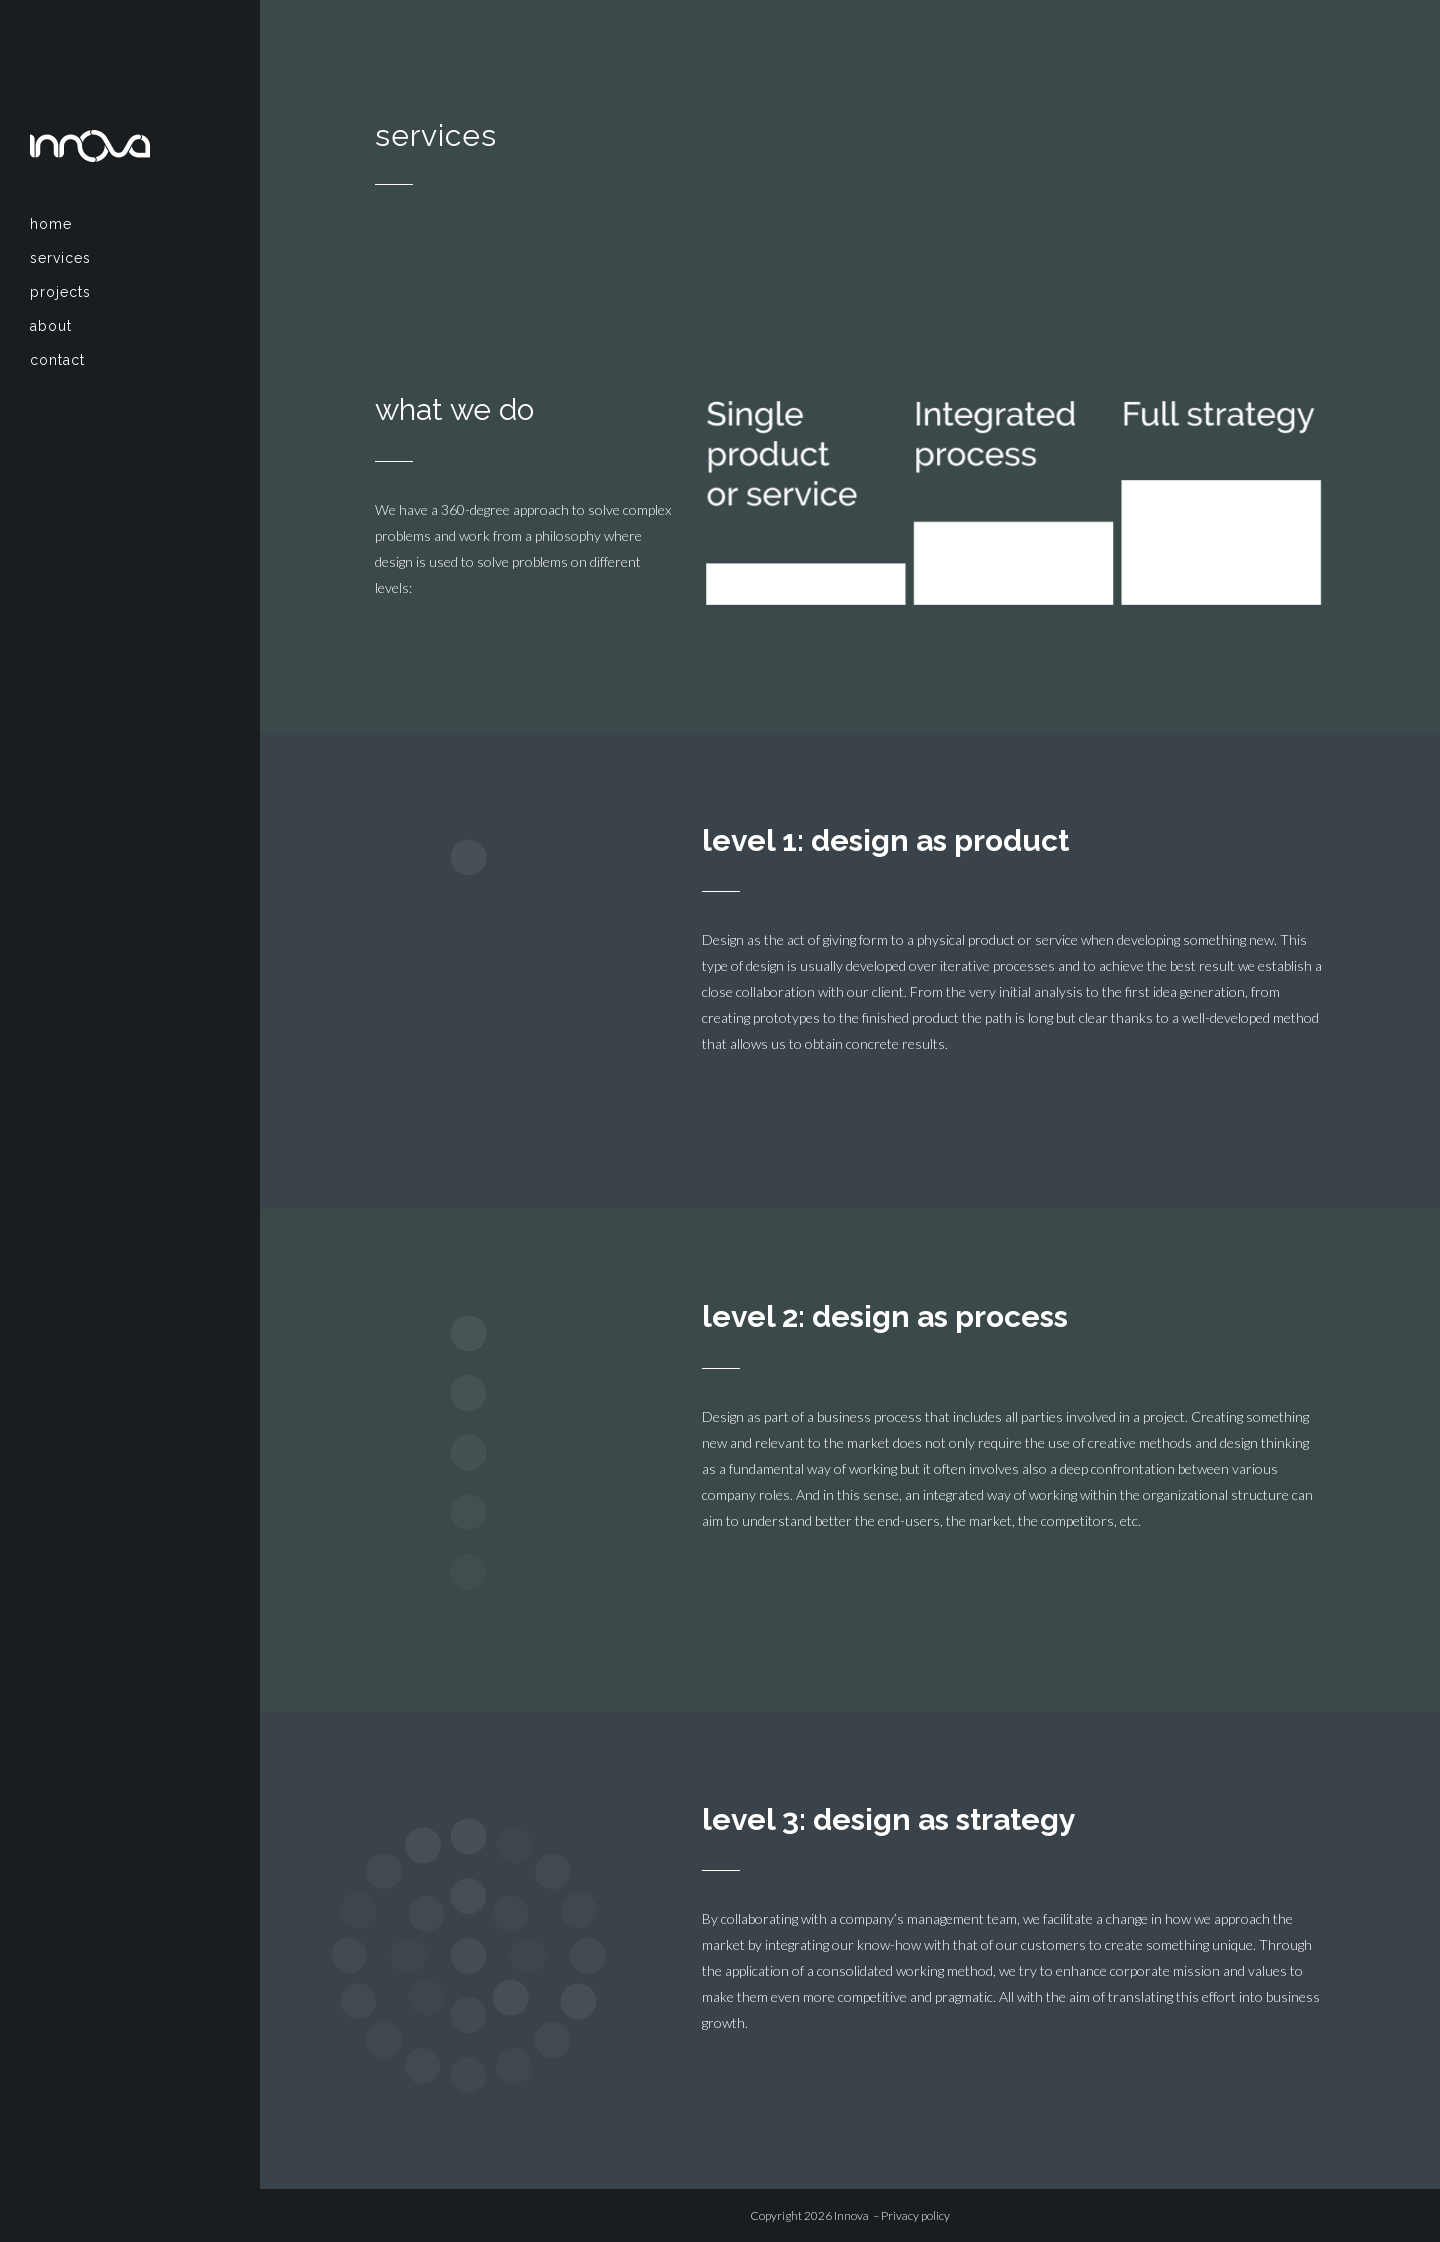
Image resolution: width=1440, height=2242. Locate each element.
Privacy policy (915, 2215)
